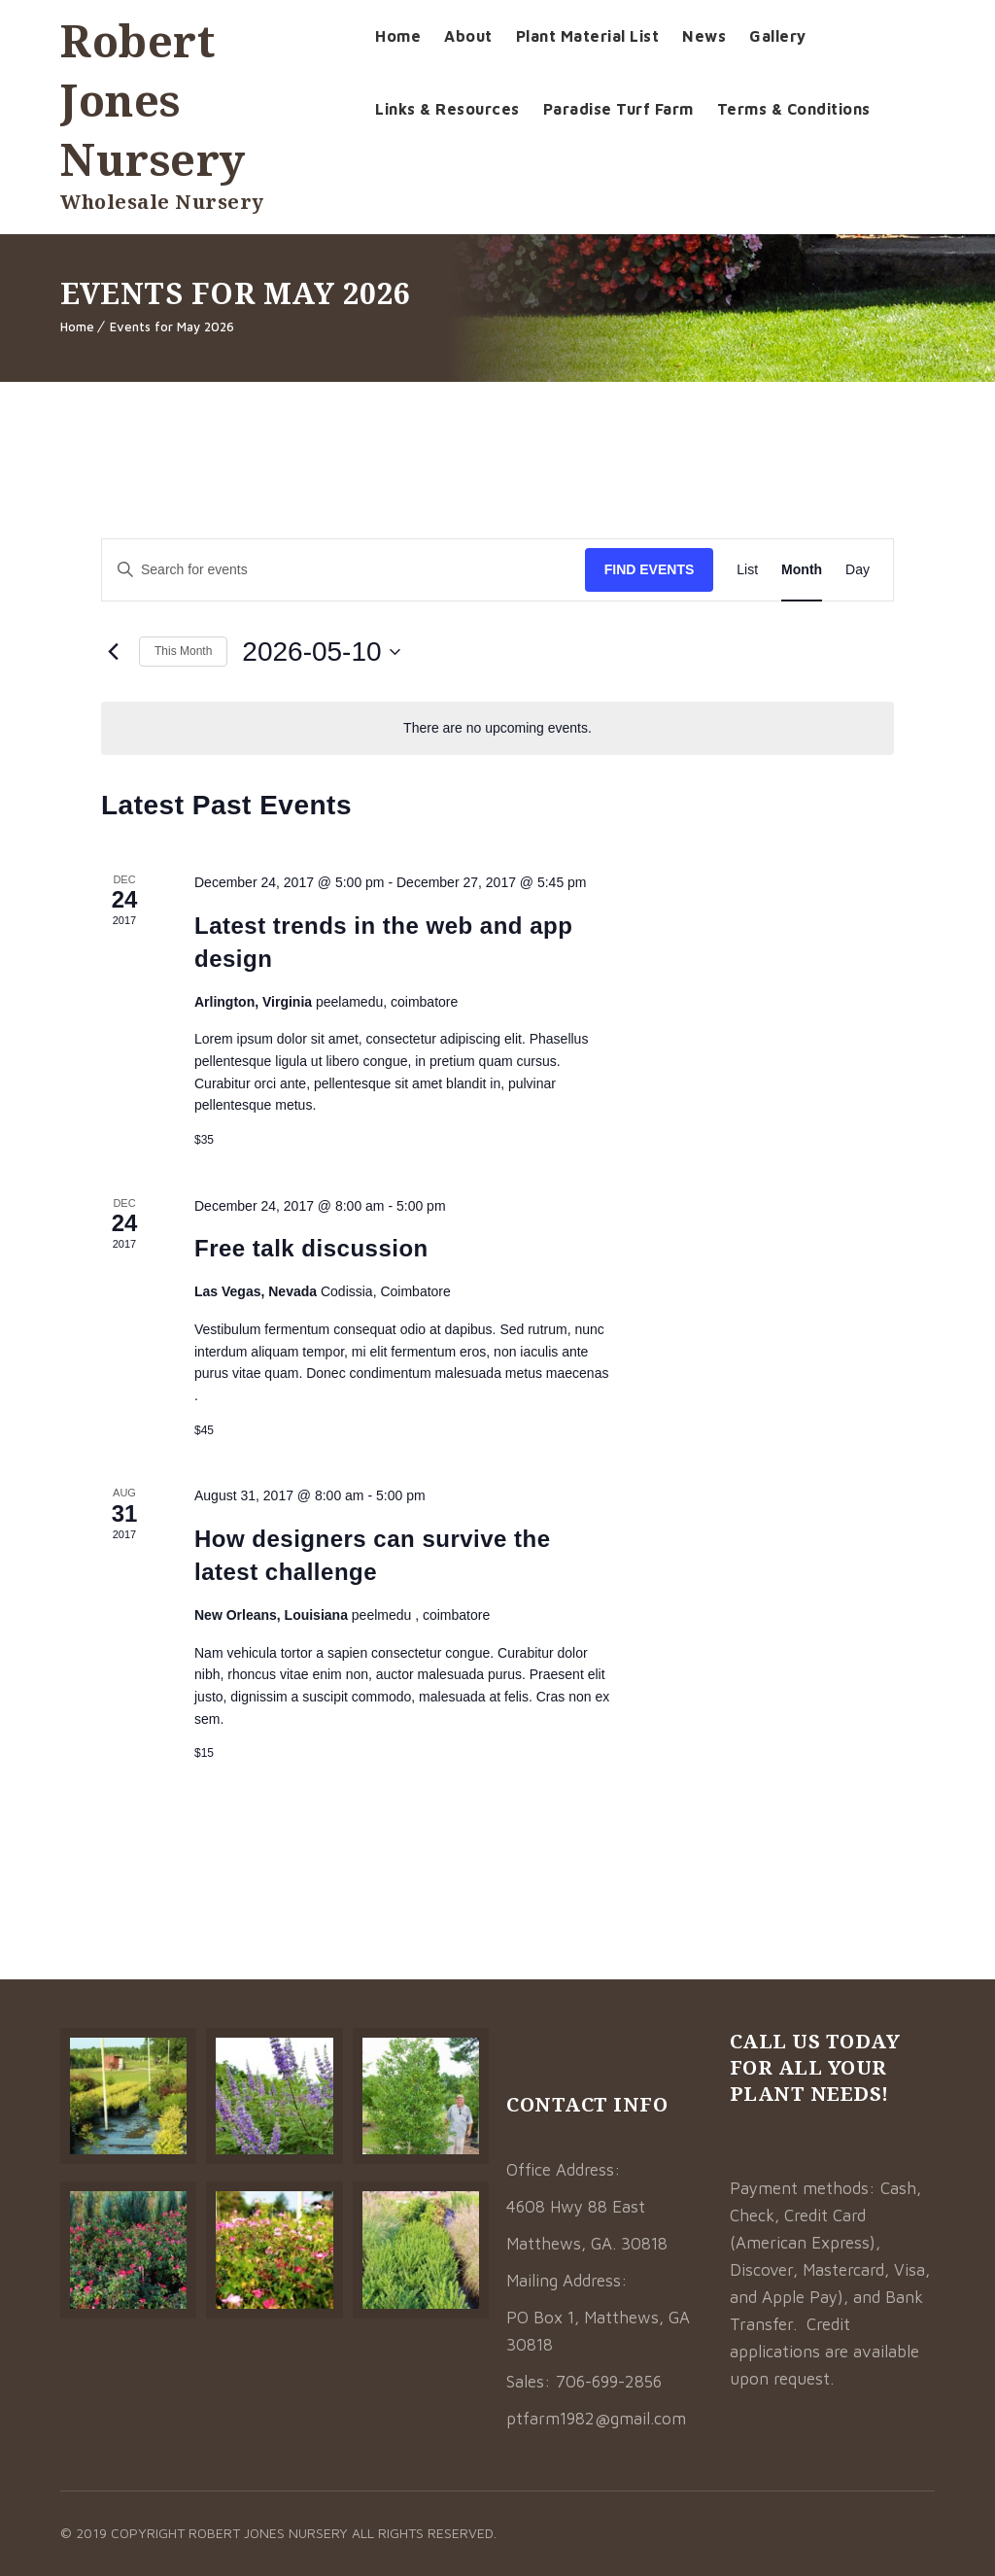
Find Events (649, 569)
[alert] (497, 728)
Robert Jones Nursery (153, 100)
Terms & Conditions (794, 109)
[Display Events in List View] (747, 570)
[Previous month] (112, 652)
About (468, 36)
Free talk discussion (311, 1248)
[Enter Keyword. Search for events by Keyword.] (343, 570)
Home (398, 36)
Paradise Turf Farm (618, 109)
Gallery (777, 36)
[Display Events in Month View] (801, 570)
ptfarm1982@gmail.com (596, 2418)
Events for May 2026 (172, 326)
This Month (183, 651)
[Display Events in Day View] (857, 570)
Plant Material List (588, 36)
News (704, 36)
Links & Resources (447, 109)
